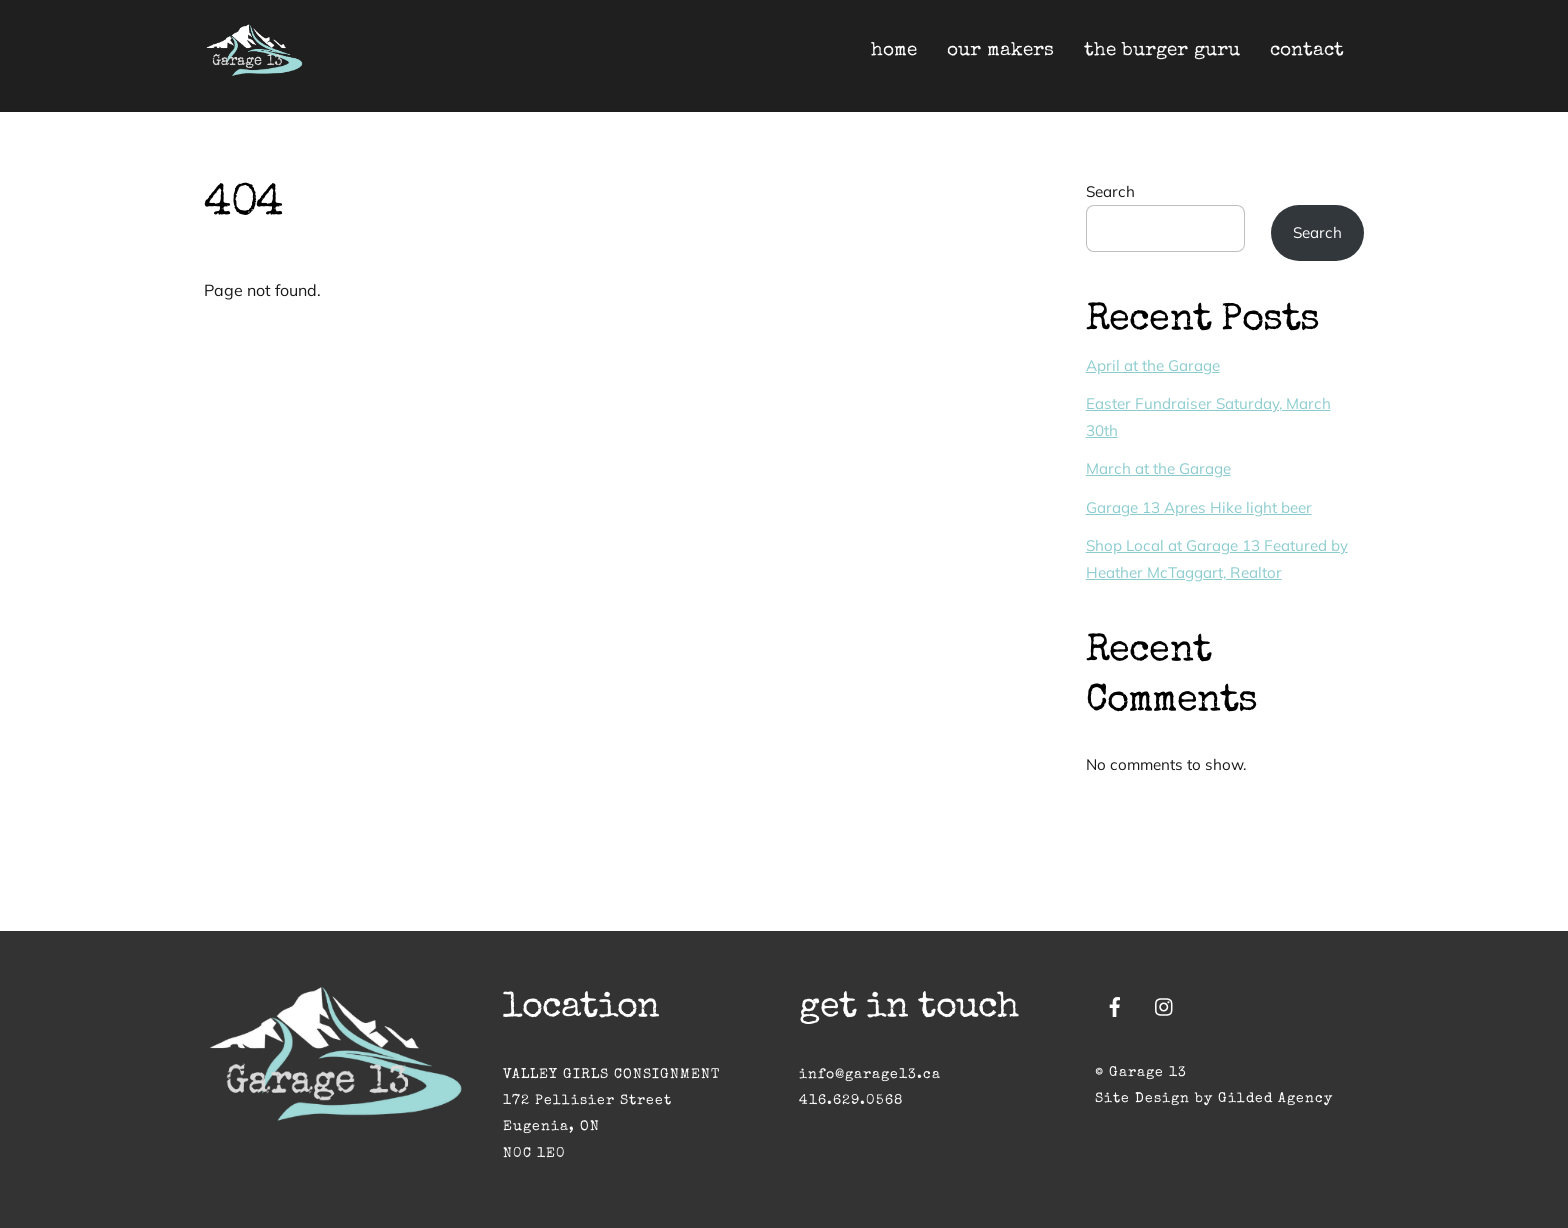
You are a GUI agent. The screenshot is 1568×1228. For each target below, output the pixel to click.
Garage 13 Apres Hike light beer (1199, 507)
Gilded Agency (1275, 1099)
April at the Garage (1153, 365)
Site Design (1142, 1099)
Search (1110, 191)
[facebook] (1115, 1005)
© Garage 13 (1141, 1073)
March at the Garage (1158, 468)
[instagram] (1165, 1005)
